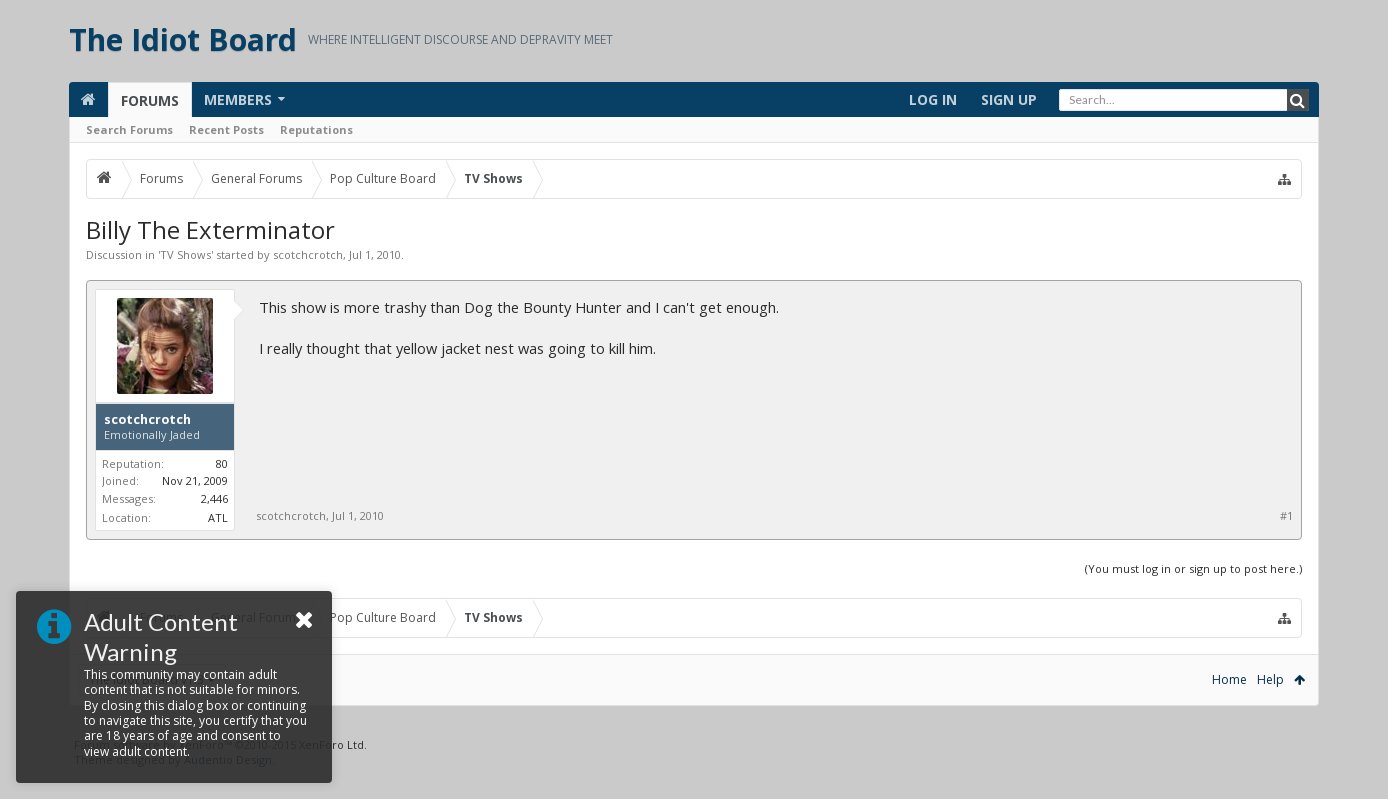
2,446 (214, 498)
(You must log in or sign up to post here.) (1193, 568)
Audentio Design (228, 791)
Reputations (316, 129)
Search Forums (129, 129)
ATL (218, 517)
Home (1229, 679)
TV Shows (185, 254)
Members (238, 99)
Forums (150, 100)
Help (1270, 679)
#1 (1286, 516)
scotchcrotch (308, 254)
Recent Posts (226, 129)
